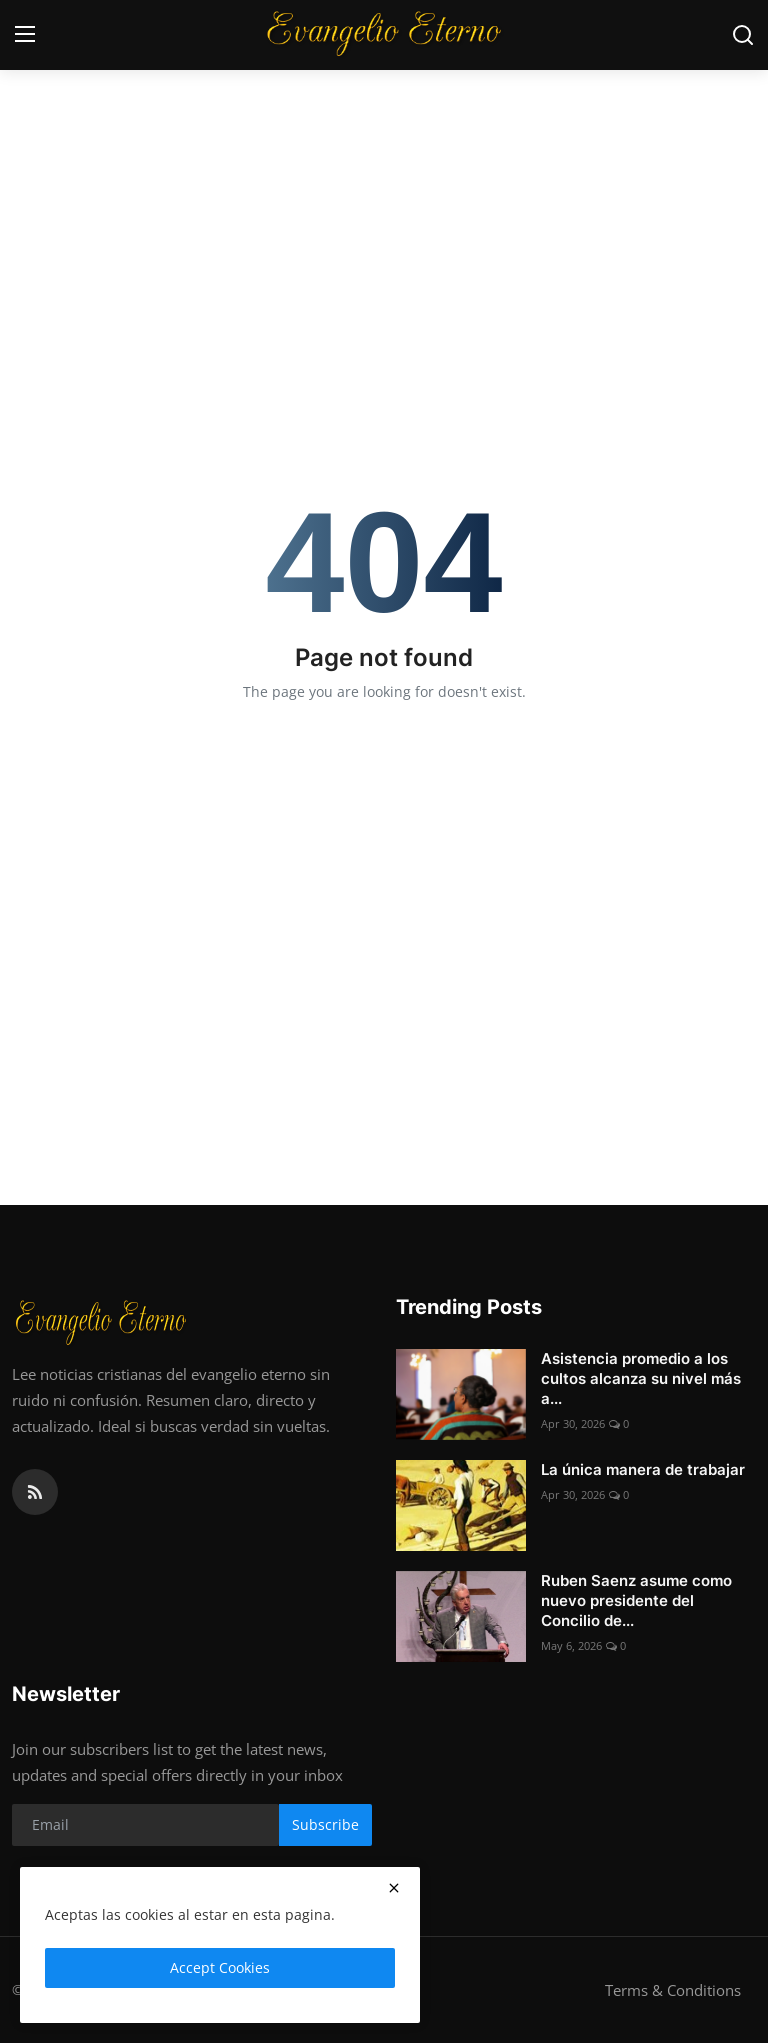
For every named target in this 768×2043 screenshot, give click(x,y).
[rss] (35, 1492)
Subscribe (325, 1824)
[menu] (25, 35)
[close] (394, 1888)
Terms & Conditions (673, 1990)
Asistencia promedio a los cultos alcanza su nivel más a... (641, 1378)
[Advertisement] (384, 150)
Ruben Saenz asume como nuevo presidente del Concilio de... (636, 1600)
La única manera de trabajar (643, 1469)
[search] (743, 35)
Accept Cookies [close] (220, 1967)
